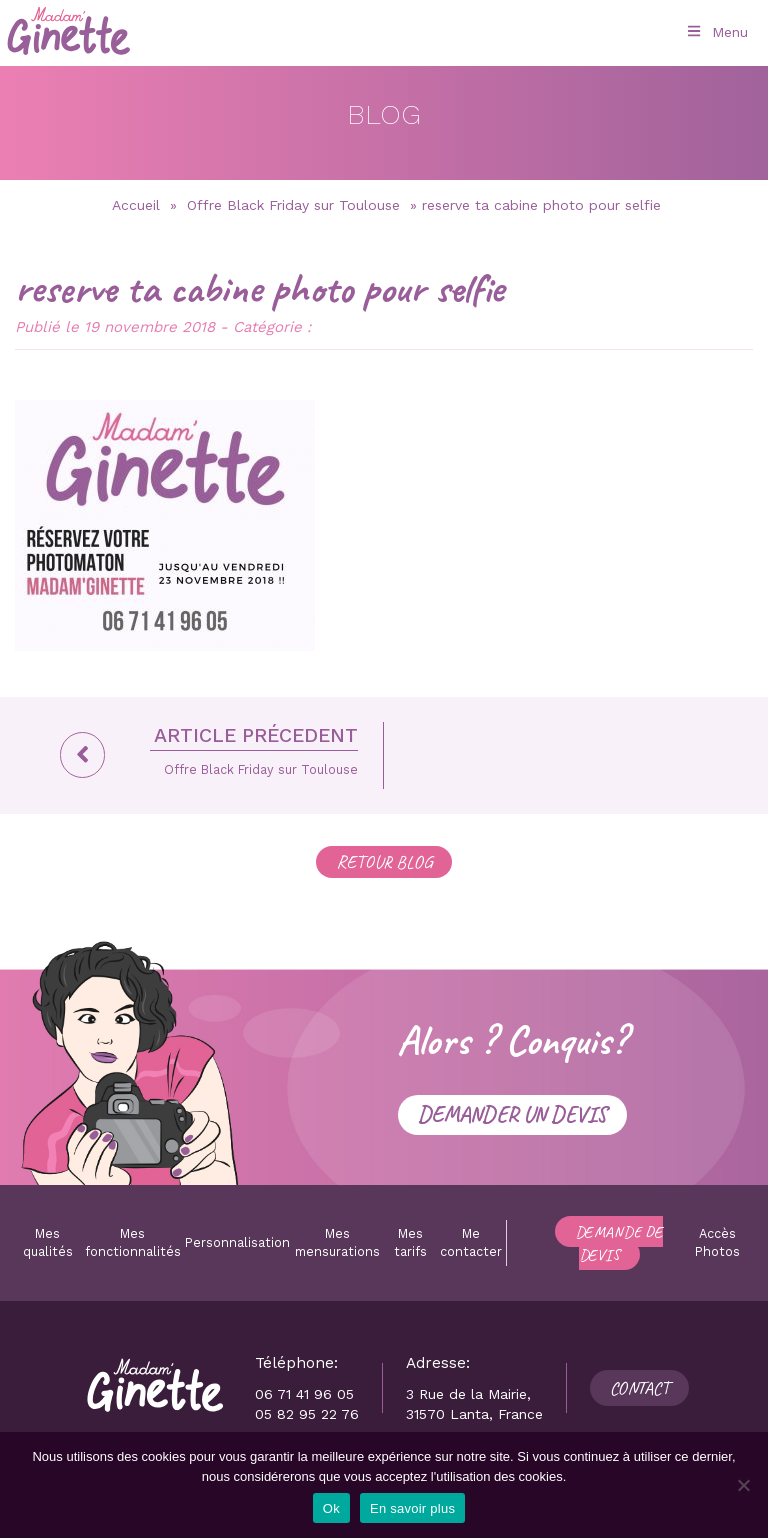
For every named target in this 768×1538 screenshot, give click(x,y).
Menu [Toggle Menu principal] (716, 32)
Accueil (136, 205)
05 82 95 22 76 (307, 1414)
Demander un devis (512, 1114)
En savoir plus (412, 1508)
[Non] (743, 1485)
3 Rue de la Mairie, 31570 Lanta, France (474, 1404)
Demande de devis (619, 1243)
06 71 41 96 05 (304, 1394)
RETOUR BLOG (384, 862)
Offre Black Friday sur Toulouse (293, 205)
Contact (639, 1388)
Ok (331, 1508)
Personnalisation (237, 1242)
